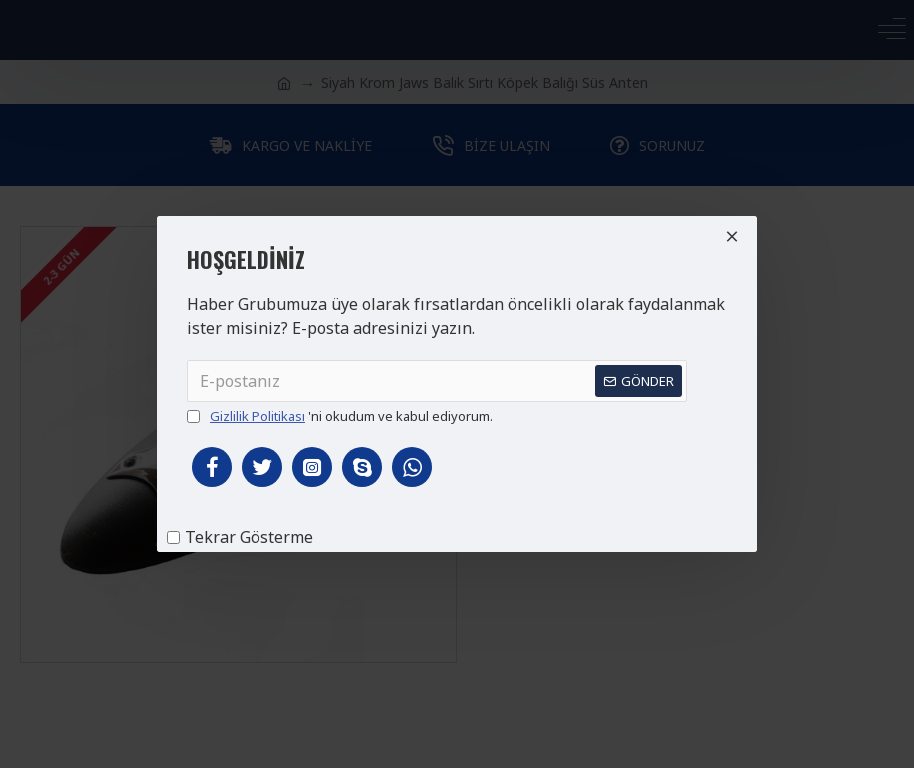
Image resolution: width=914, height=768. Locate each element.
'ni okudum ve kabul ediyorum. (340, 417)
